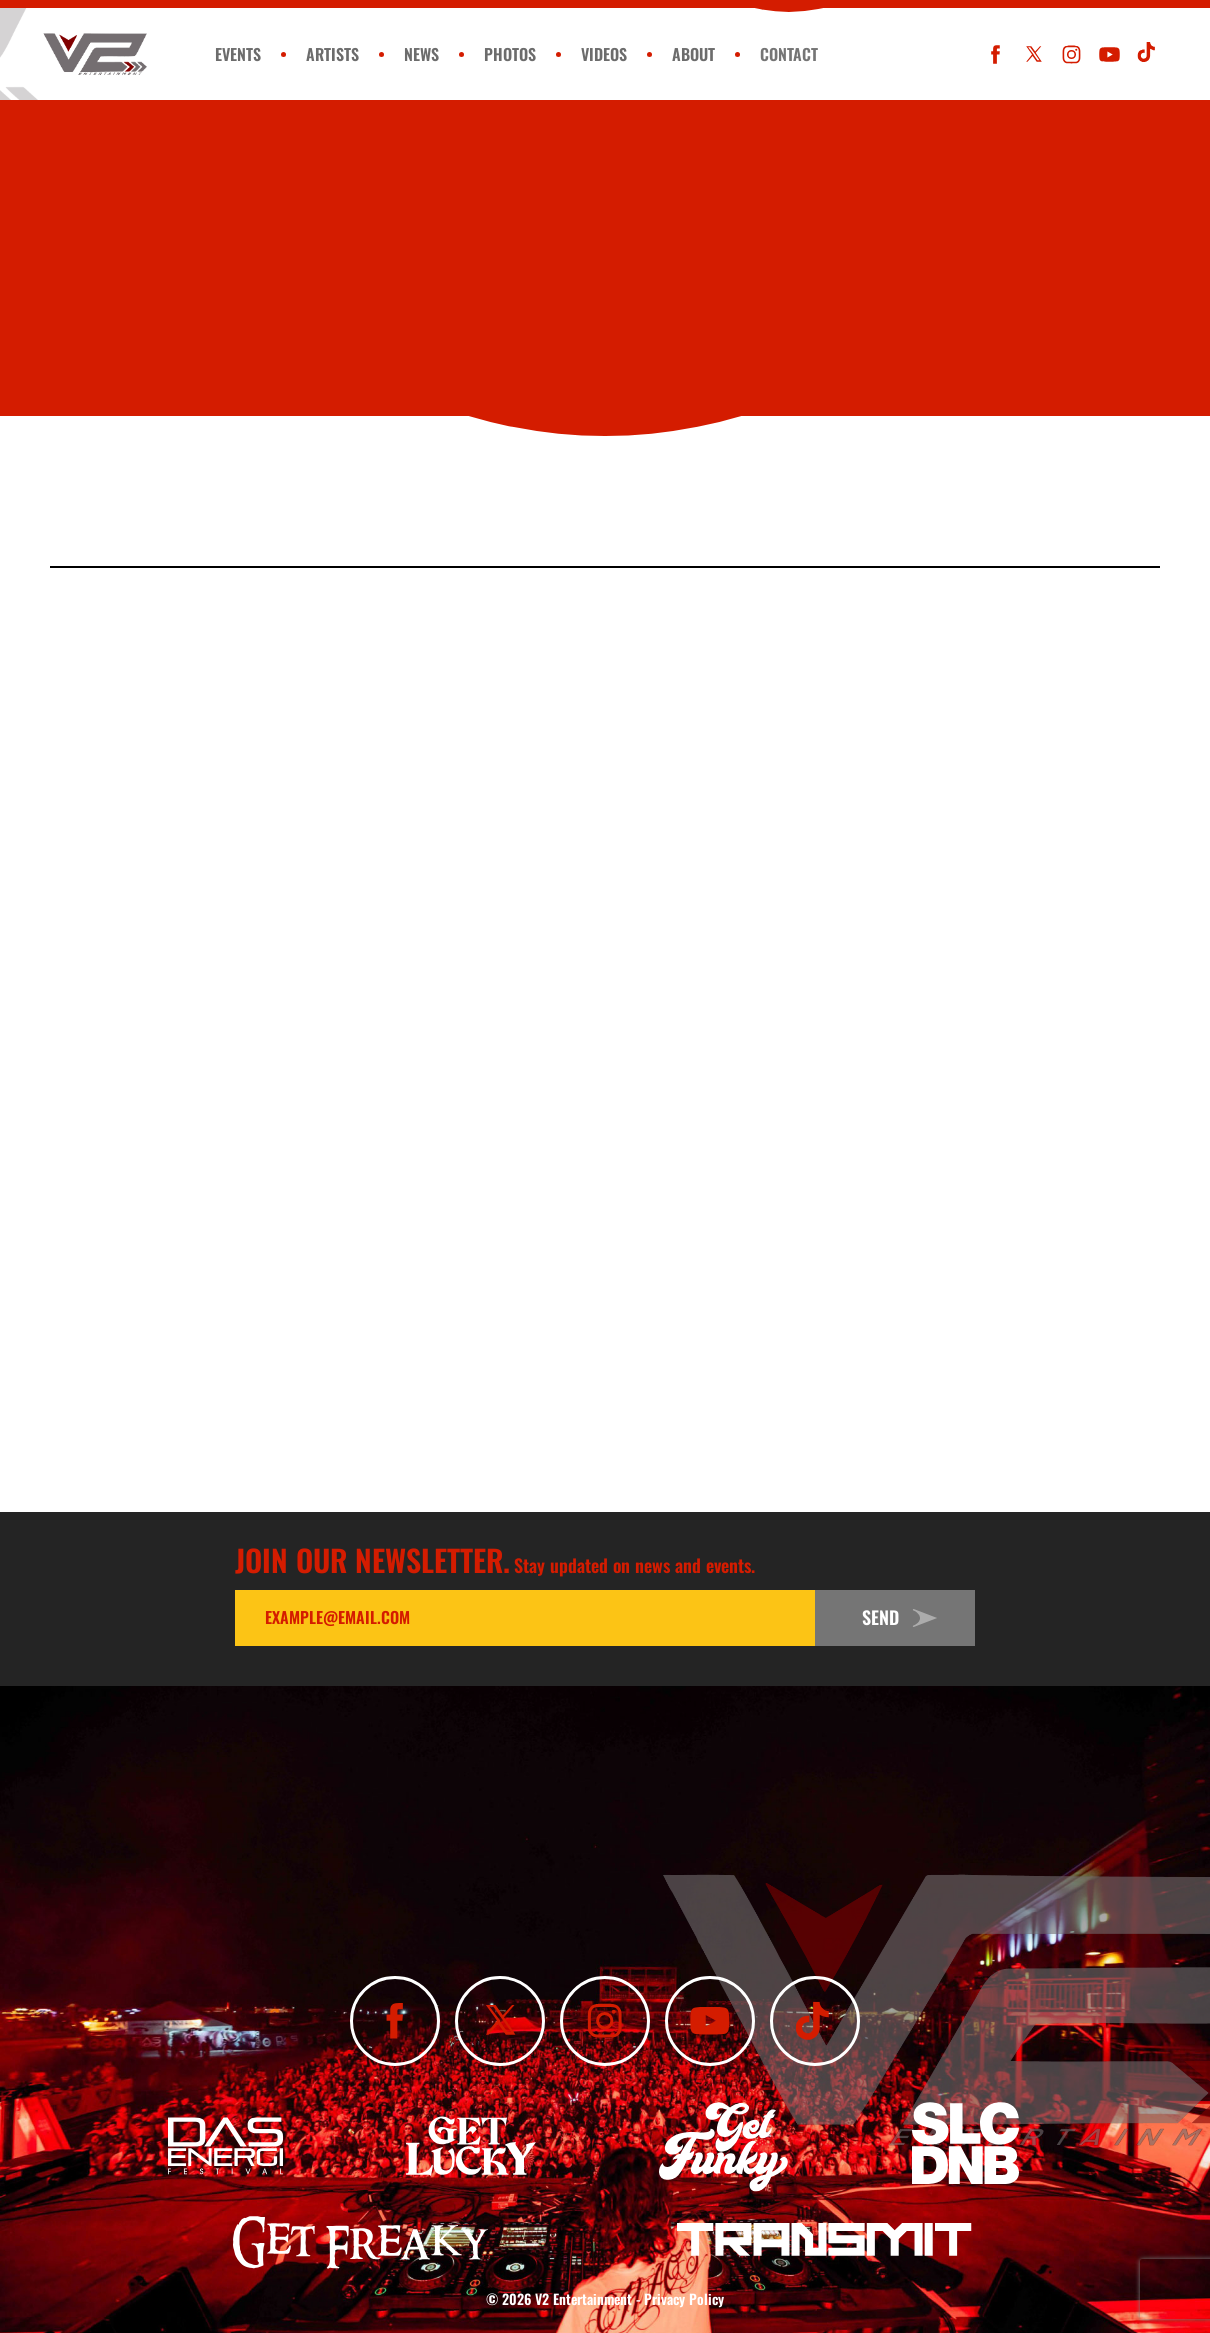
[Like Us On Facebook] (995, 54)
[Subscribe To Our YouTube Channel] (1109, 54)
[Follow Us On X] (1033, 54)
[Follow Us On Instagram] (1071, 54)
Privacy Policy (684, 2298)
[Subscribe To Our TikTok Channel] (1147, 54)
